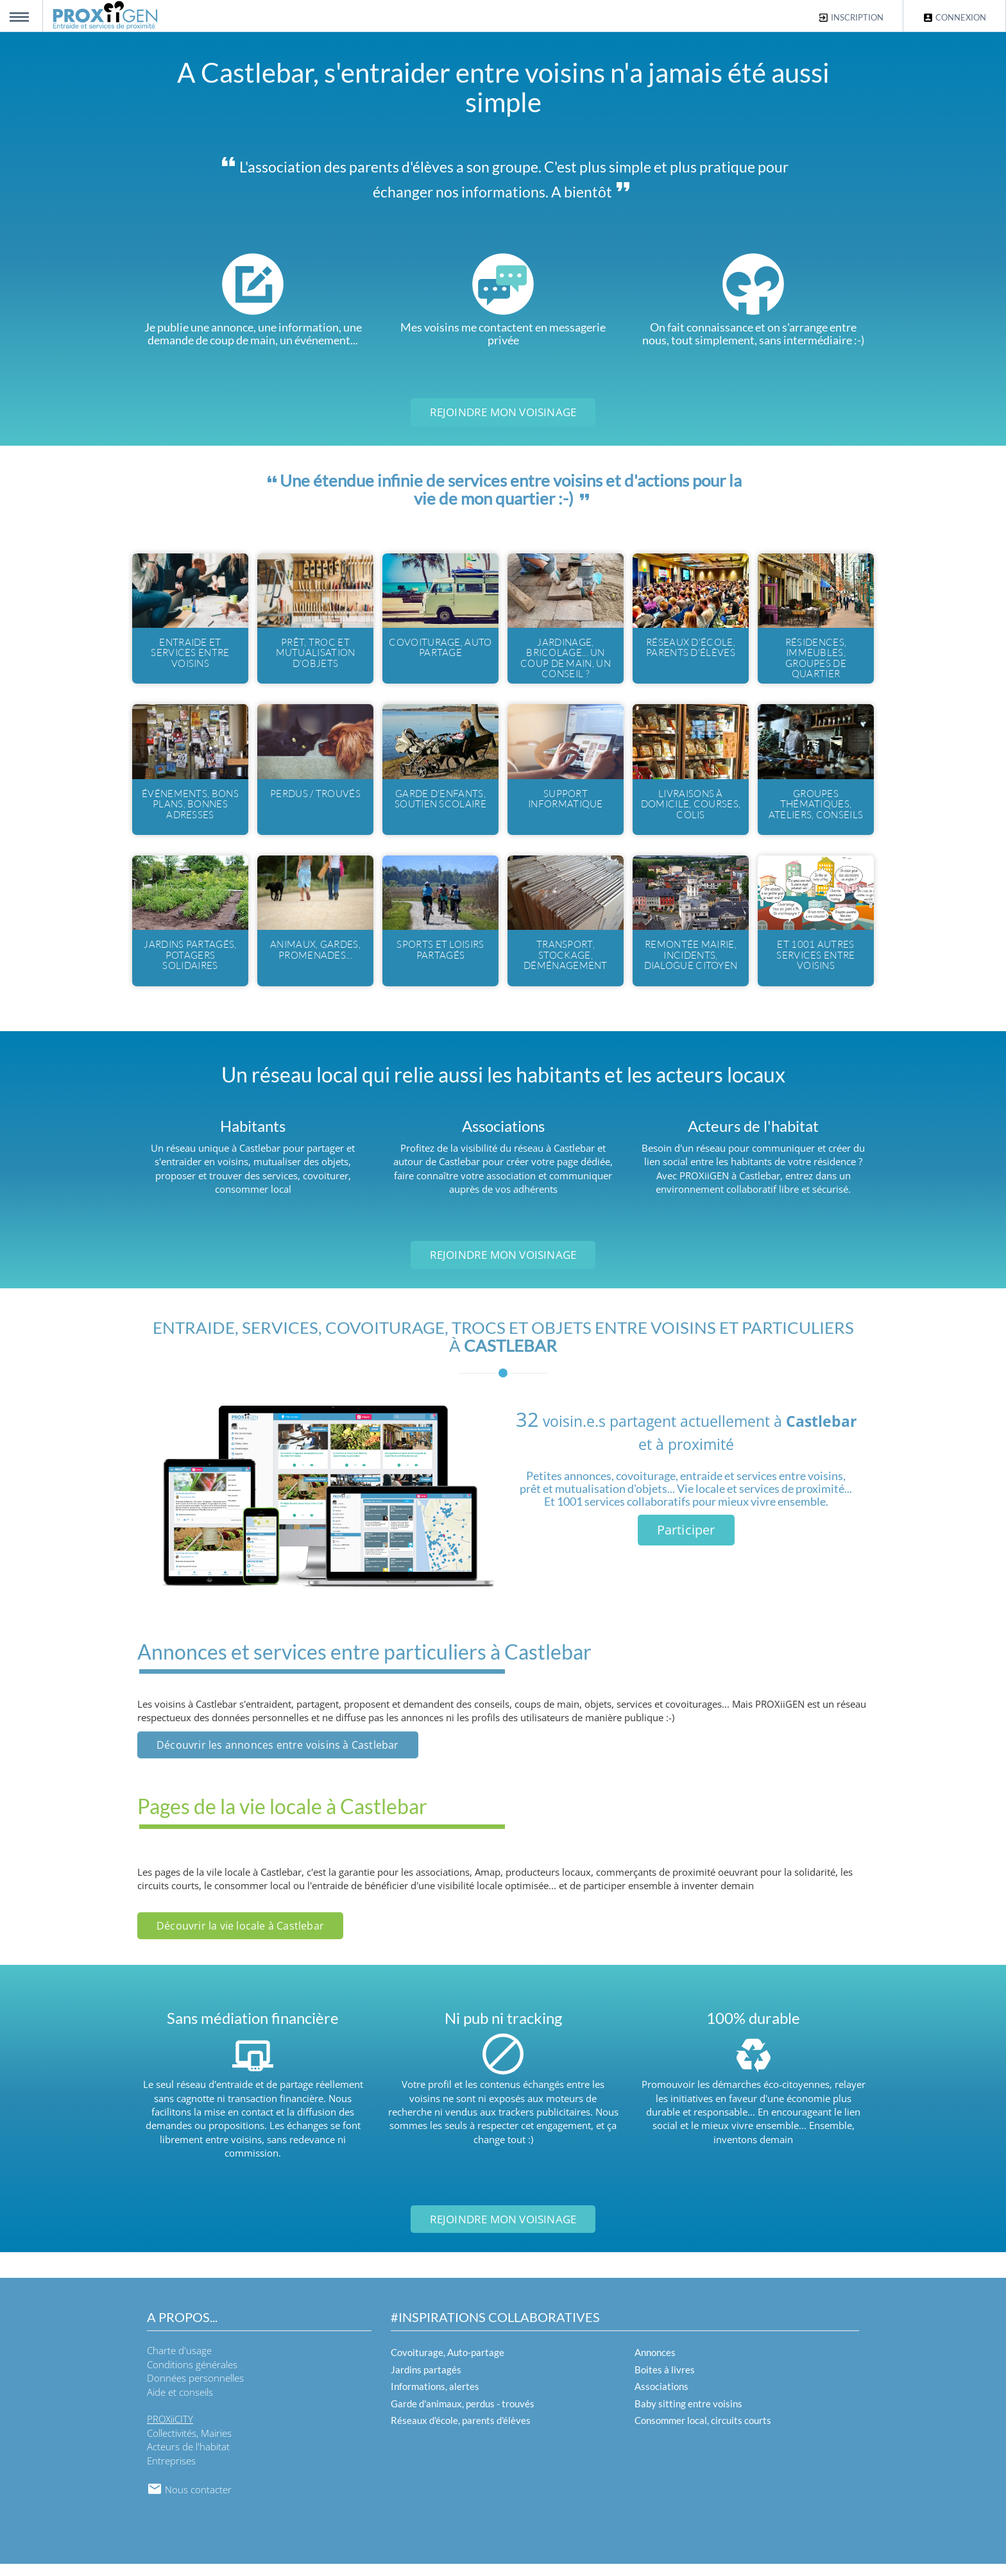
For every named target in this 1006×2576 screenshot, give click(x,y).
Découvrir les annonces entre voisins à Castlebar (278, 1756)
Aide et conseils (180, 2403)
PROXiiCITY (170, 2431)
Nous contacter (189, 2501)
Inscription (850, 17)
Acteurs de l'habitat (188, 2458)
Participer (686, 1541)
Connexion (954, 17)
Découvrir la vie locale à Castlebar (240, 1937)
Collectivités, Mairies (189, 2444)
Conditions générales (192, 2376)
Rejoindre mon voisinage (503, 412)
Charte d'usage (179, 2362)
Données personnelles (195, 2390)
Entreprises (171, 2472)
